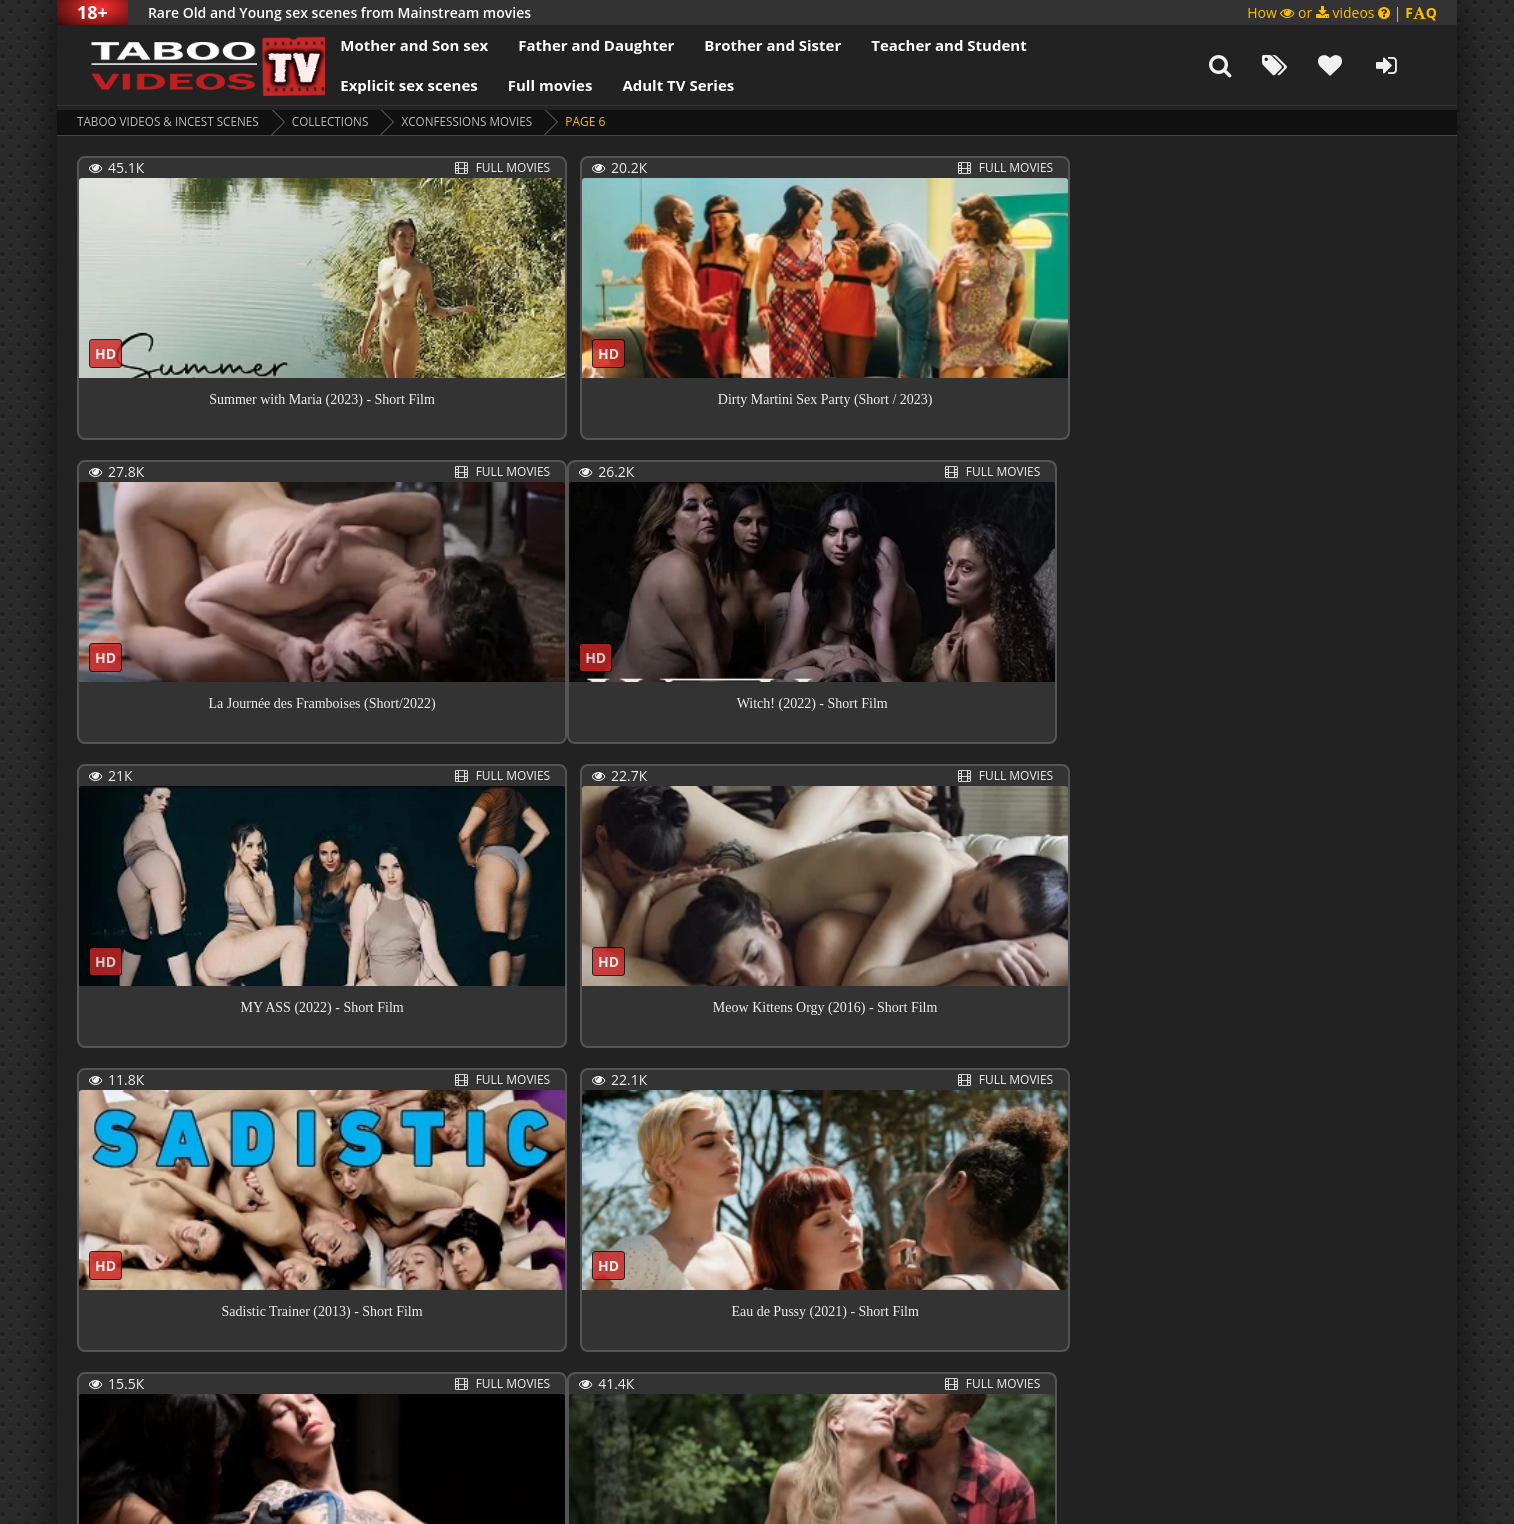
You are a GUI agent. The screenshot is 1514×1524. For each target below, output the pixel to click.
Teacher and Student (930, 45)
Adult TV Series (660, 85)
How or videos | (1342, 12)
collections (336, 121)
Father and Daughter (578, 45)
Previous (122, 1397)
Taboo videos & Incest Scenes (170, 121)
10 (528, 1395)
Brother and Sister (754, 45)
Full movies (532, 85)
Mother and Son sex (396, 45)
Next (668, 1397)
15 (604, 1395)
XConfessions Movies (475, 121)
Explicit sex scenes (391, 85)
